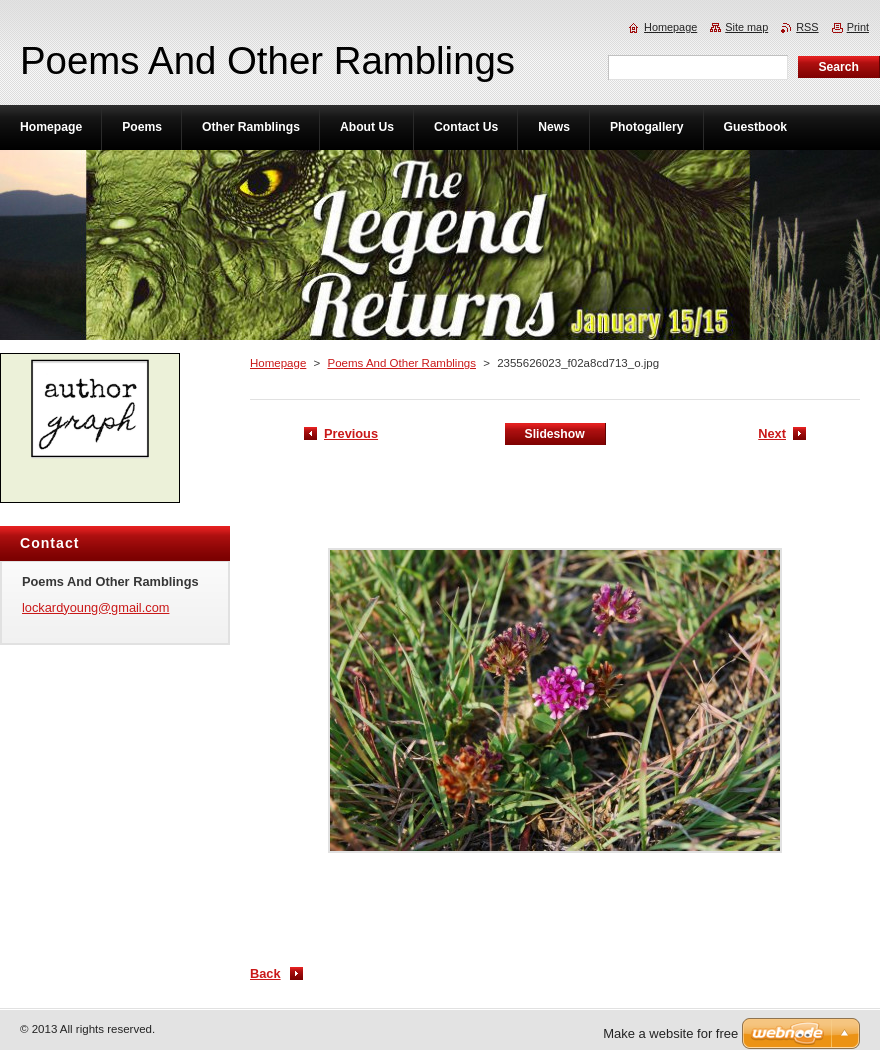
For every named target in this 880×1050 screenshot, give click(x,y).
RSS (807, 27)
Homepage (278, 363)
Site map (746, 27)
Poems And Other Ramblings (401, 363)
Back (265, 973)
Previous (351, 433)
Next (772, 433)
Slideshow (555, 434)
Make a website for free (670, 1033)
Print (858, 27)
